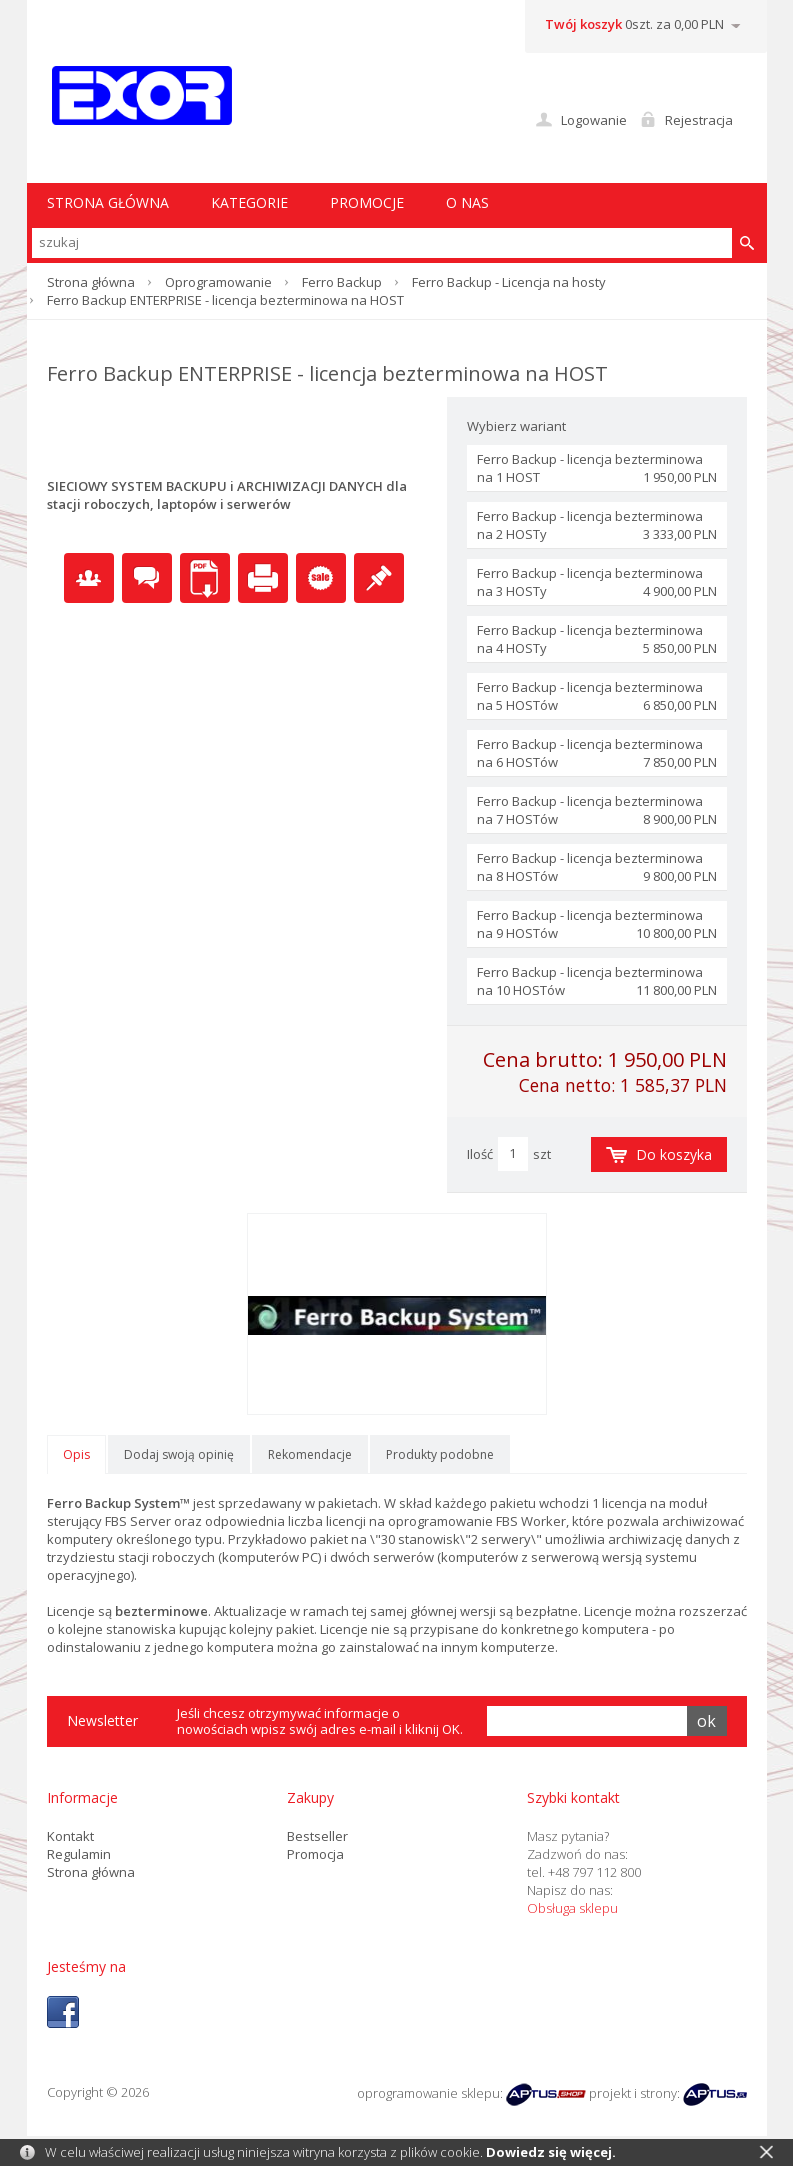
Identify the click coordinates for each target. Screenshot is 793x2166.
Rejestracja (699, 120)
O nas (467, 202)
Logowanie (594, 120)
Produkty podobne (440, 1454)
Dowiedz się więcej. (551, 2152)
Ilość (480, 1154)
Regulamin (79, 1854)
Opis (76, 1454)
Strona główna (91, 282)
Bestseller (317, 1836)
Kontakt (70, 1836)
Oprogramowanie (218, 282)
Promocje (367, 202)
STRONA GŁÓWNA (108, 202)
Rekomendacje (310, 1454)
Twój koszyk (583, 24)
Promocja (315, 1854)
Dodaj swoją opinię (179, 1454)
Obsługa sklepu (572, 1908)
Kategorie (249, 202)
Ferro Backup (342, 282)
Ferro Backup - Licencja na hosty (509, 282)
